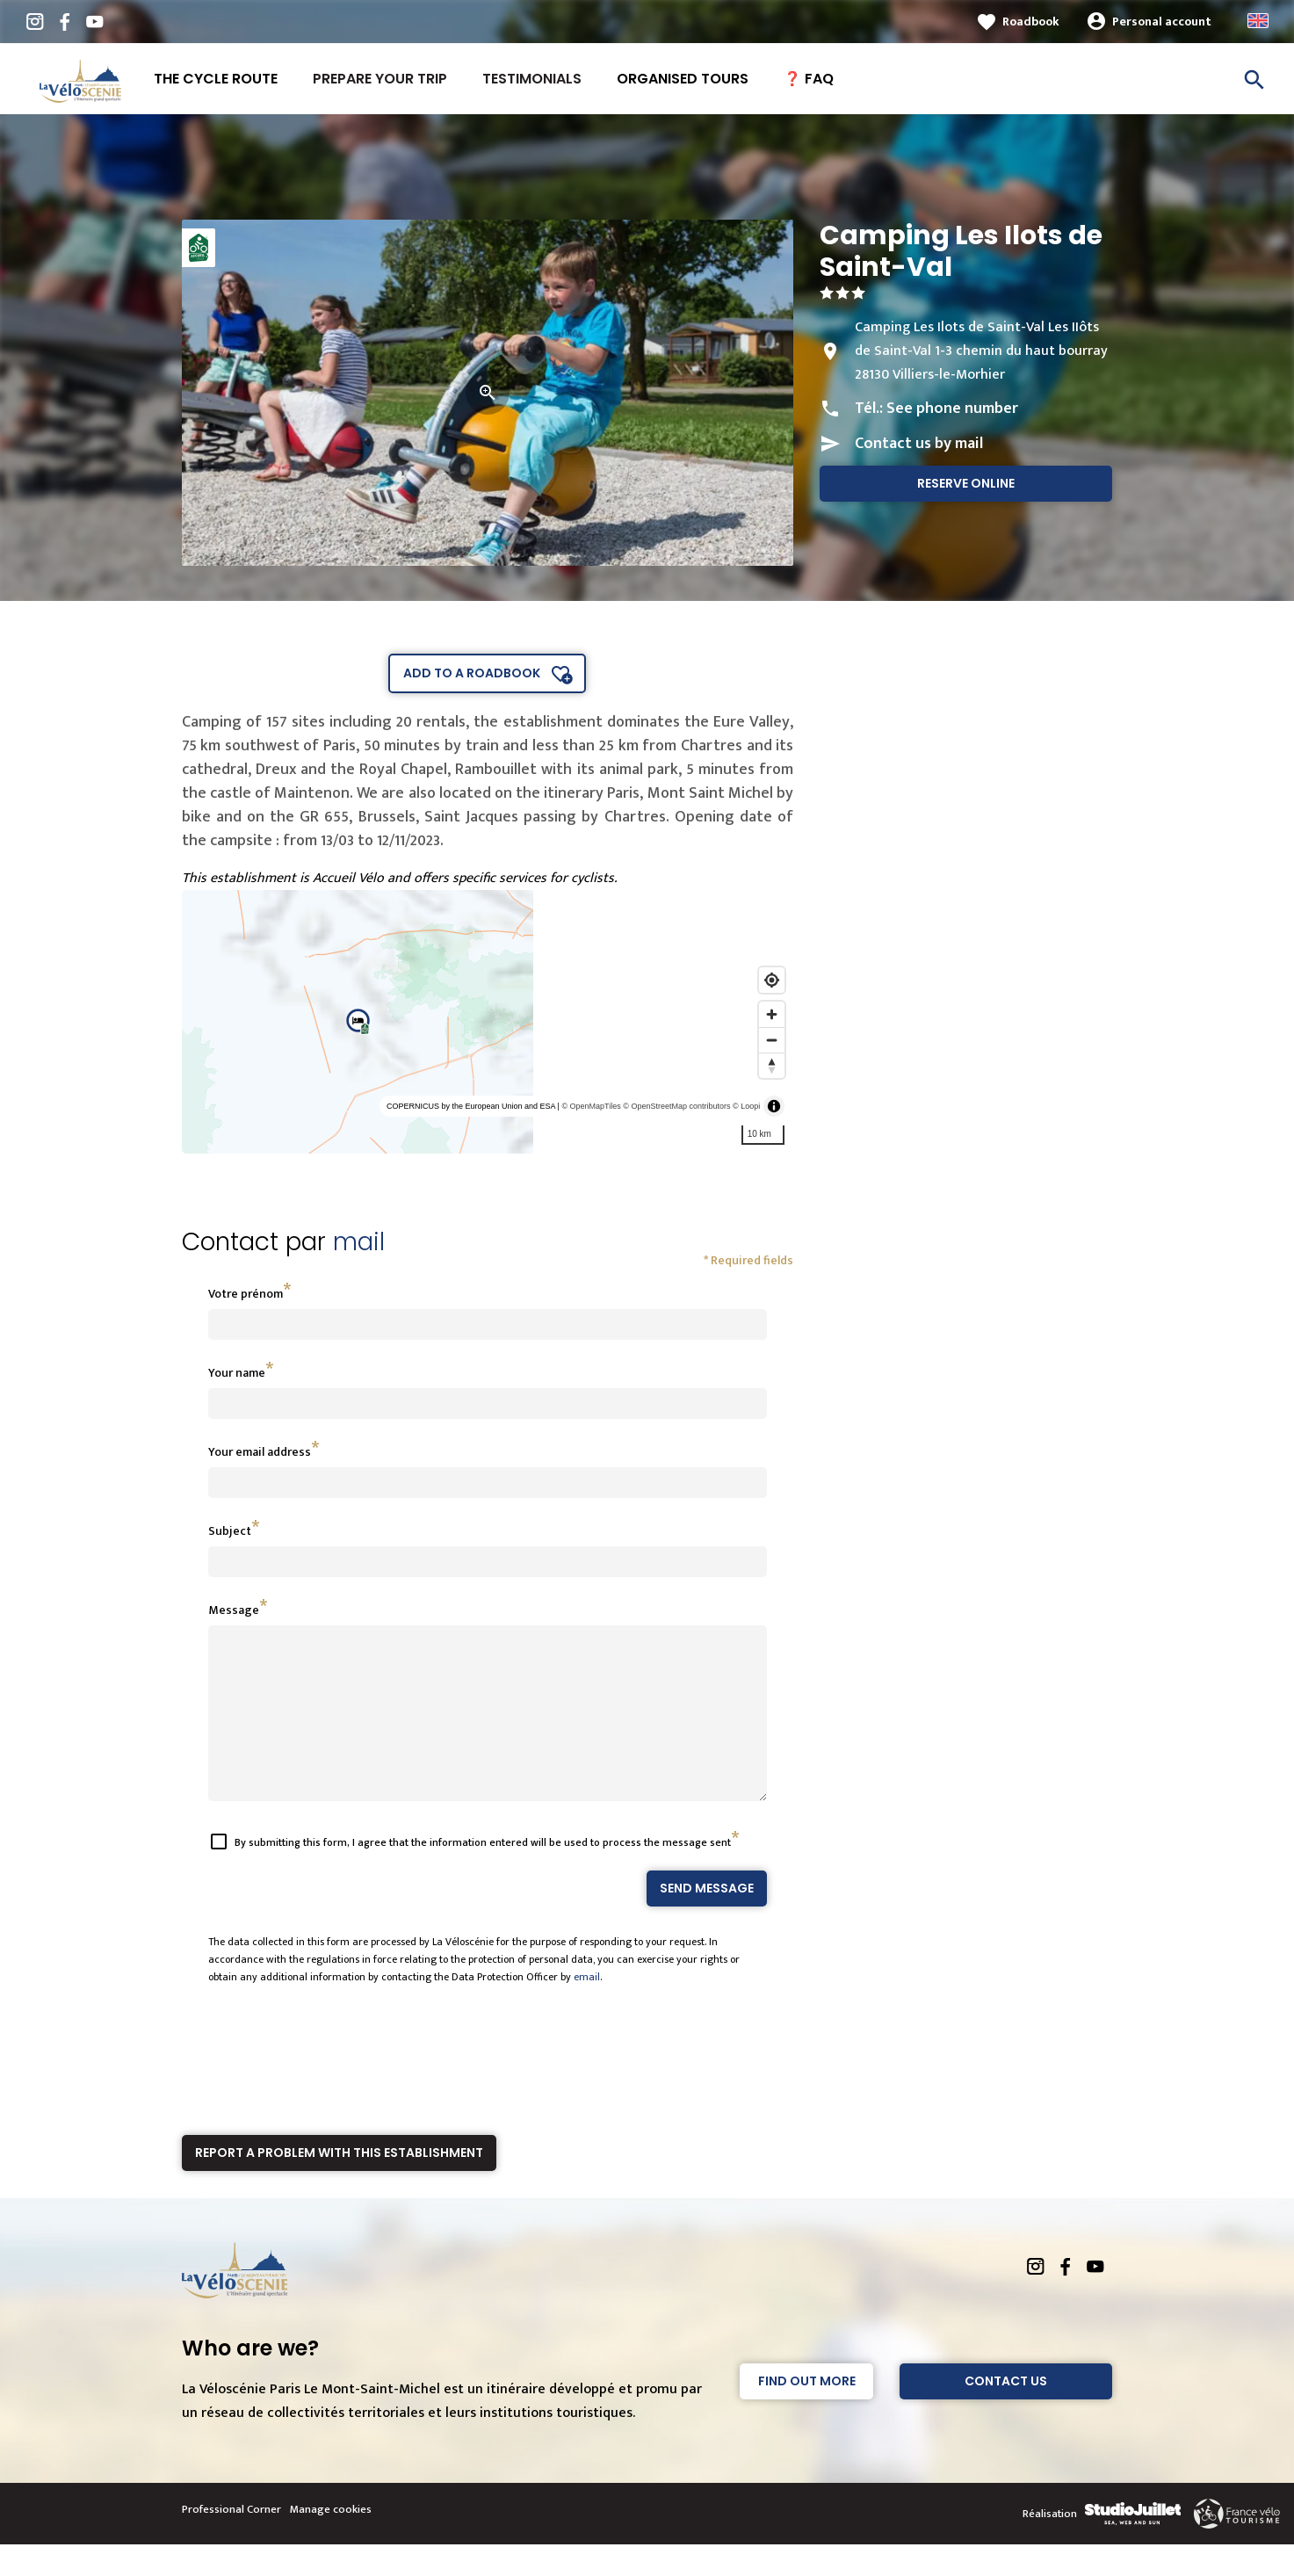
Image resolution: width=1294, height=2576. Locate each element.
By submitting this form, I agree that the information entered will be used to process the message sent (483, 1874)
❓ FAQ (809, 79)
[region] (488, 1022)
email (587, 2008)
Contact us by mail (919, 444)
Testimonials (532, 79)
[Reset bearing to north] (771, 1065)
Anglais (1258, 20)
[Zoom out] (771, 1040)
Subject (229, 1531)
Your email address (259, 1452)
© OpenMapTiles (590, 1106)
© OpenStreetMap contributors (676, 1106)
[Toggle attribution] (773, 1106)
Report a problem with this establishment (339, 2184)
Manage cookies (331, 2541)
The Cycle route (216, 79)
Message (233, 1610)
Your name (236, 1373)
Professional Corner (231, 2541)
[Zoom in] (771, 1014)
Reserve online (966, 483)
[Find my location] (771, 980)
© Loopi (746, 1106)
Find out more (807, 2412)
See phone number (952, 408)
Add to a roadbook (471, 673)
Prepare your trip (380, 79)
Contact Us (1006, 2412)
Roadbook (1030, 21)
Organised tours (682, 79)
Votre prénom (245, 1294)
